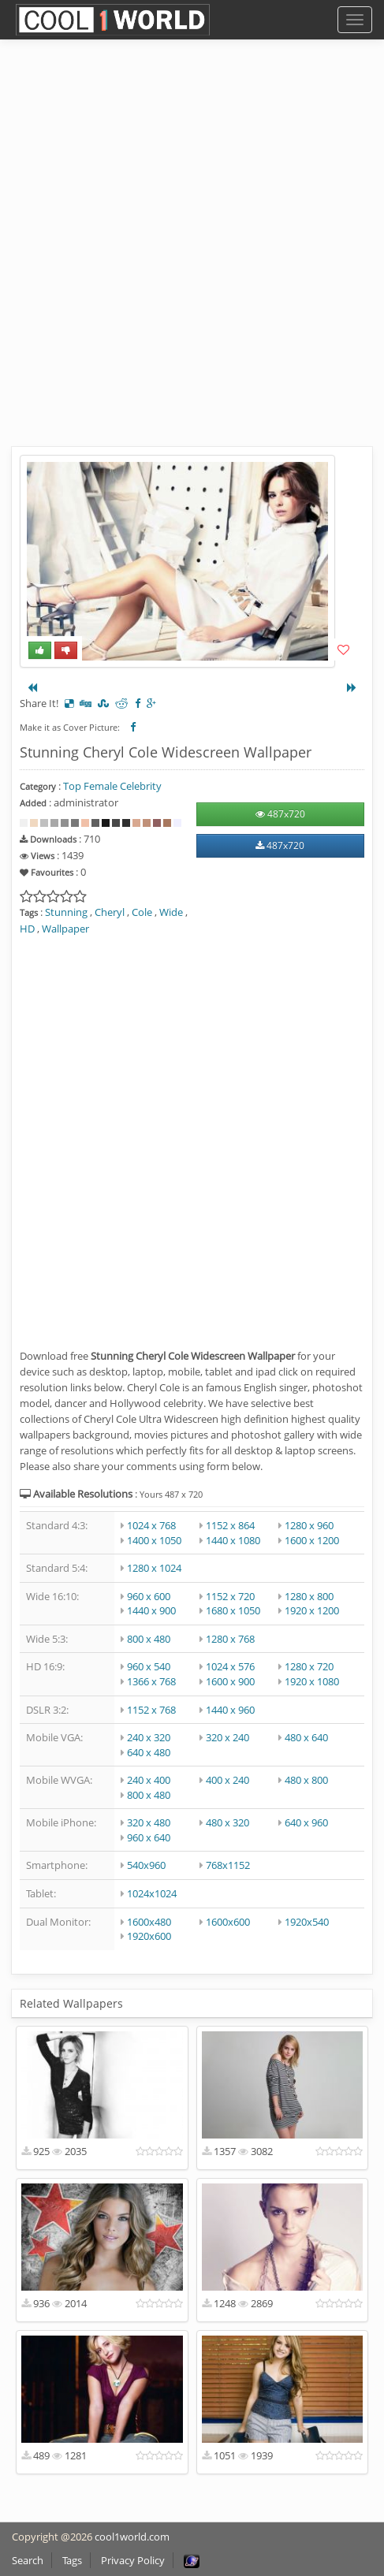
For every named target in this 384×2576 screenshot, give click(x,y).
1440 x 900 (151, 1610)
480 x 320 (227, 1822)
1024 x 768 (151, 1525)
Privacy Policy (133, 2560)
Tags (72, 2560)
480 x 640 (306, 1737)
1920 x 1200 (312, 1610)
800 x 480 (148, 1639)
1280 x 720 (309, 1666)
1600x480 (149, 1922)
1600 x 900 (230, 1681)
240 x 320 (148, 1737)
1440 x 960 (230, 1710)
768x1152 (228, 1865)
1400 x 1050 (154, 1540)
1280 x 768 (230, 1639)
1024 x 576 (230, 1666)
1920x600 (149, 1936)
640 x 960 (306, 1822)
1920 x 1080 (312, 1681)
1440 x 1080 (233, 1540)
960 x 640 (148, 1837)
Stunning (66, 912)
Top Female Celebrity (112, 786)
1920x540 (307, 1922)
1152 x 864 (230, 1525)
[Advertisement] (192, 255)
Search (27, 2560)
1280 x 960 (309, 1525)
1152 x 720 (230, 1596)
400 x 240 (227, 1780)
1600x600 (228, 1922)
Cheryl (110, 912)
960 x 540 (148, 1666)
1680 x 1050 (233, 1610)
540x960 (146, 1865)
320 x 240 (227, 1737)
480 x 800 (306, 1780)
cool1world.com (132, 2536)
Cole (142, 912)
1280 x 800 (309, 1596)
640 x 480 (148, 1752)
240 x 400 (148, 1780)
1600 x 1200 (312, 1540)
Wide (171, 912)
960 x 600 (148, 1596)
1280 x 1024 (154, 1568)
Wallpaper (65, 928)
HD (27, 928)
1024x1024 (152, 1893)
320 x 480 (148, 1822)
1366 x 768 (151, 1681)
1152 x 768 (151, 1710)
